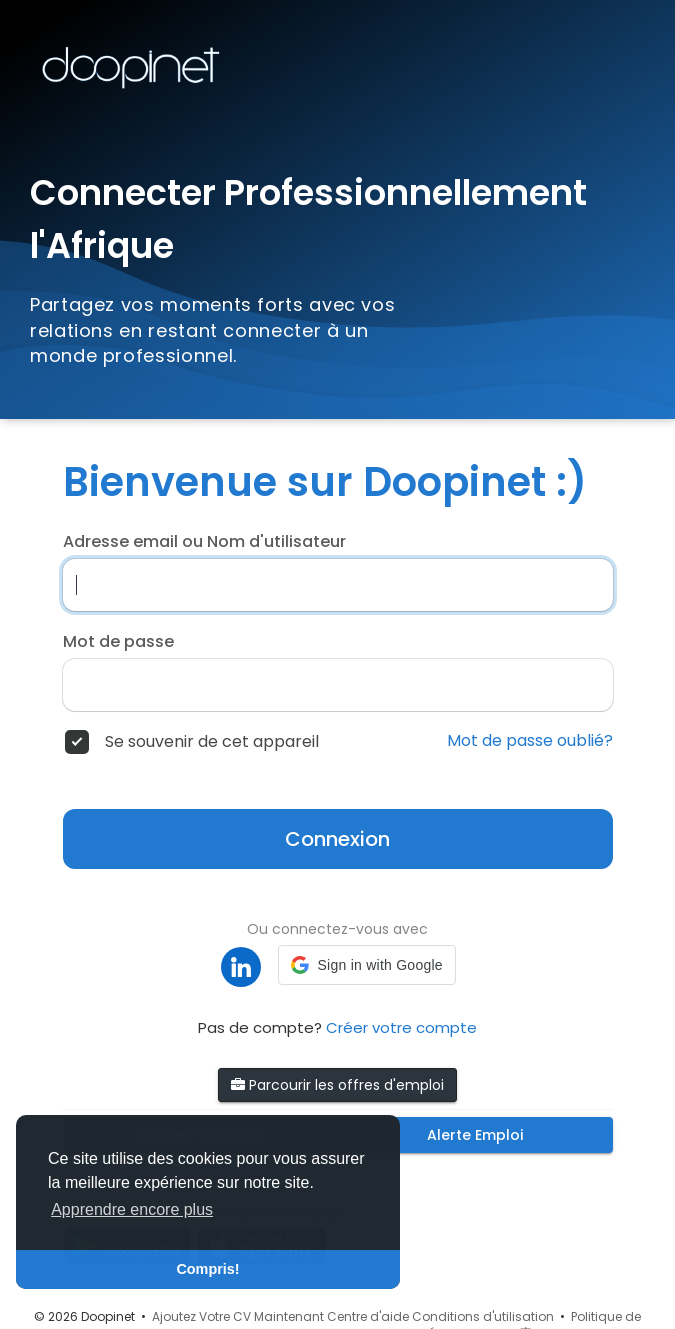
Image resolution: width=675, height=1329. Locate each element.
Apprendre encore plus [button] (132, 1209)
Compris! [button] (207, 1269)
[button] (366, 965)
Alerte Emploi (475, 1135)
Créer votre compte (401, 1027)
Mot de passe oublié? (530, 741)
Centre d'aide (368, 1316)
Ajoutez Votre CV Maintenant (238, 1316)
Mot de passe (118, 642)
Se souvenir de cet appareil (212, 742)
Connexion (337, 839)
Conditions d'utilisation (483, 1316)
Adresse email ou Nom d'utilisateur (204, 542)
